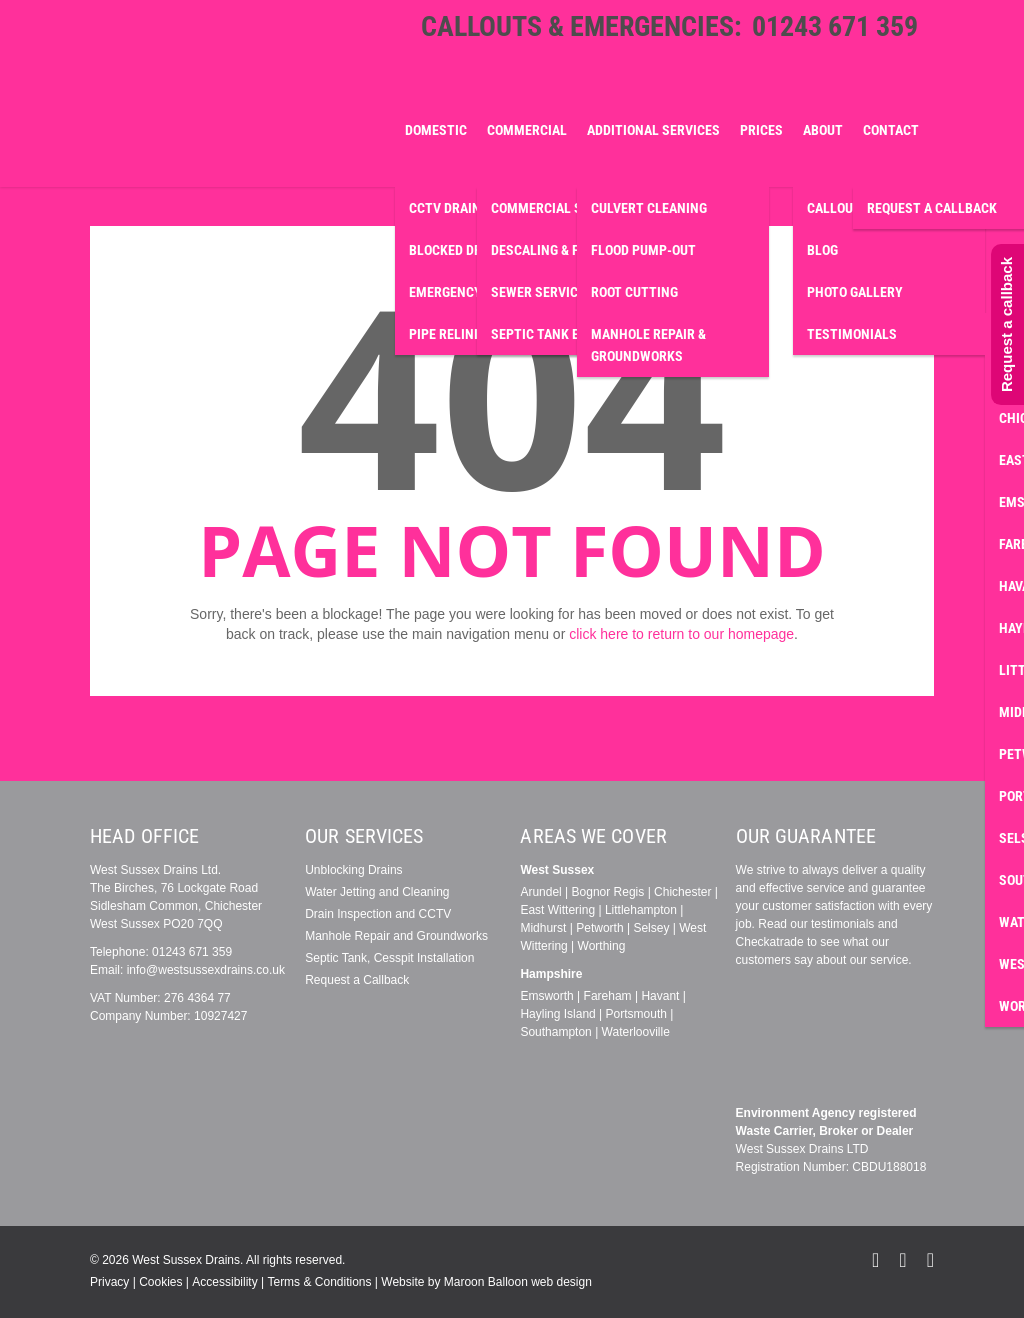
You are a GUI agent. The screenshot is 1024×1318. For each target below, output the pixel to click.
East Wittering (557, 910)
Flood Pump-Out (643, 250)
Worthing (602, 946)
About (823, 130)
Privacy (109, 1282)
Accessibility (224, 1282)
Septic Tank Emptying (563, 334)
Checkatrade (770, 942)
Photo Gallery (855, 292)
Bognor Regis (608, 892)
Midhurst (543, 928)
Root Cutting (634, 292)
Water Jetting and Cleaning (377, 892)
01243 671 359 (835, 26)
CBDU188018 (889, 1167)
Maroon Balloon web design (518, 1282)
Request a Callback (357, 980)
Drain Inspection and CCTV (378, 914)
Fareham (608, 996)
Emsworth (546, 996)
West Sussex (557, 870)
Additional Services (653, 130)
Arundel (540, 892)
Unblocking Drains (353, 870)
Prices (761, 130)
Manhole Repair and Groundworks (396, 936)
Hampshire (551, 974)
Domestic (436, 130)
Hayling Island (557, 1014)
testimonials (842, 924)
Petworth (599, 928)
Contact (891, 130)
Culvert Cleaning (649, 208)
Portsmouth (636, 1014)
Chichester (682, 892)
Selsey (651, 928)
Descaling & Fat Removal (571, 250)
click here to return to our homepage (681, 634)
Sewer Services (542, 292)
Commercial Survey (556, 208)
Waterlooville (636, 1032)
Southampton (555, 1032)
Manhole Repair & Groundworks (648, 345)
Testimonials (852, 334)
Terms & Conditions (319, 1282)
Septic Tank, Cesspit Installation (389, 958)
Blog (822, 250)
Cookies (160, 1282)
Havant (660, 996)
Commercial (527, 130)
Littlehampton (641, 910)
